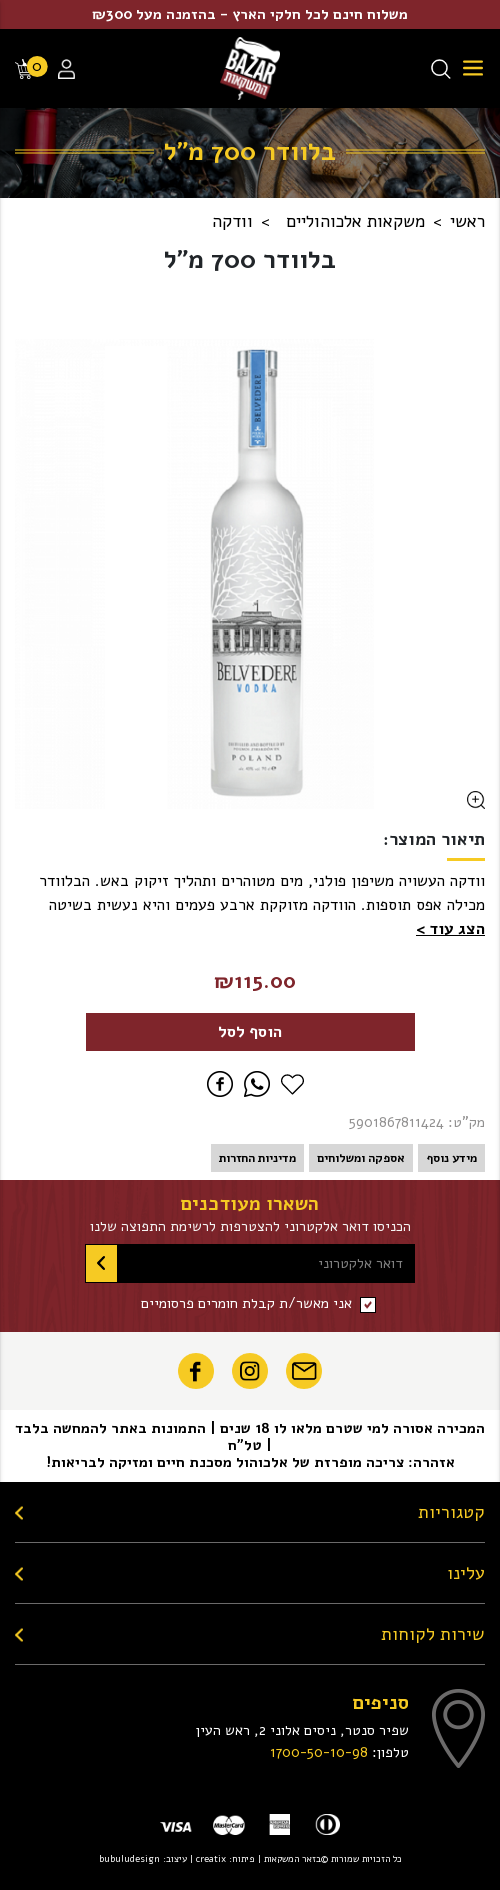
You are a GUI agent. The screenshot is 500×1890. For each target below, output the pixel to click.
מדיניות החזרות (257, 1158)
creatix (211, 1858)
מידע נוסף (451, 1158)
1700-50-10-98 (319, 1752)
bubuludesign (129, 1858)
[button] (450, 929)
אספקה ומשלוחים (361, 1158)
